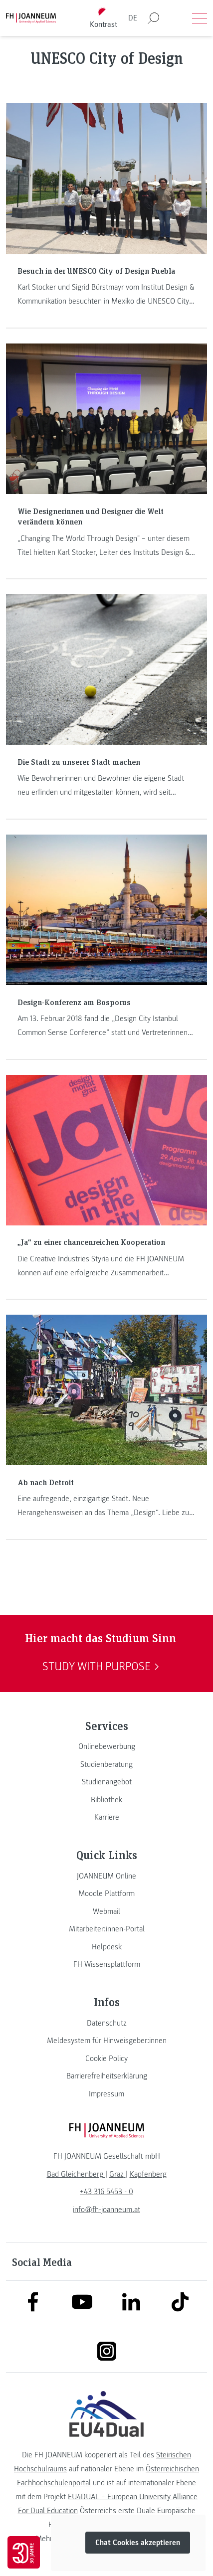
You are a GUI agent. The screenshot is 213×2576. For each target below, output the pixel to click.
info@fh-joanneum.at (106, 2210)
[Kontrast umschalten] (103, 18)
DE (132, 18)
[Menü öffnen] (199, 17)
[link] (106, 1746)
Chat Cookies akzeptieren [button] (137, 2543)
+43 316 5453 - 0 (106, 2192)
